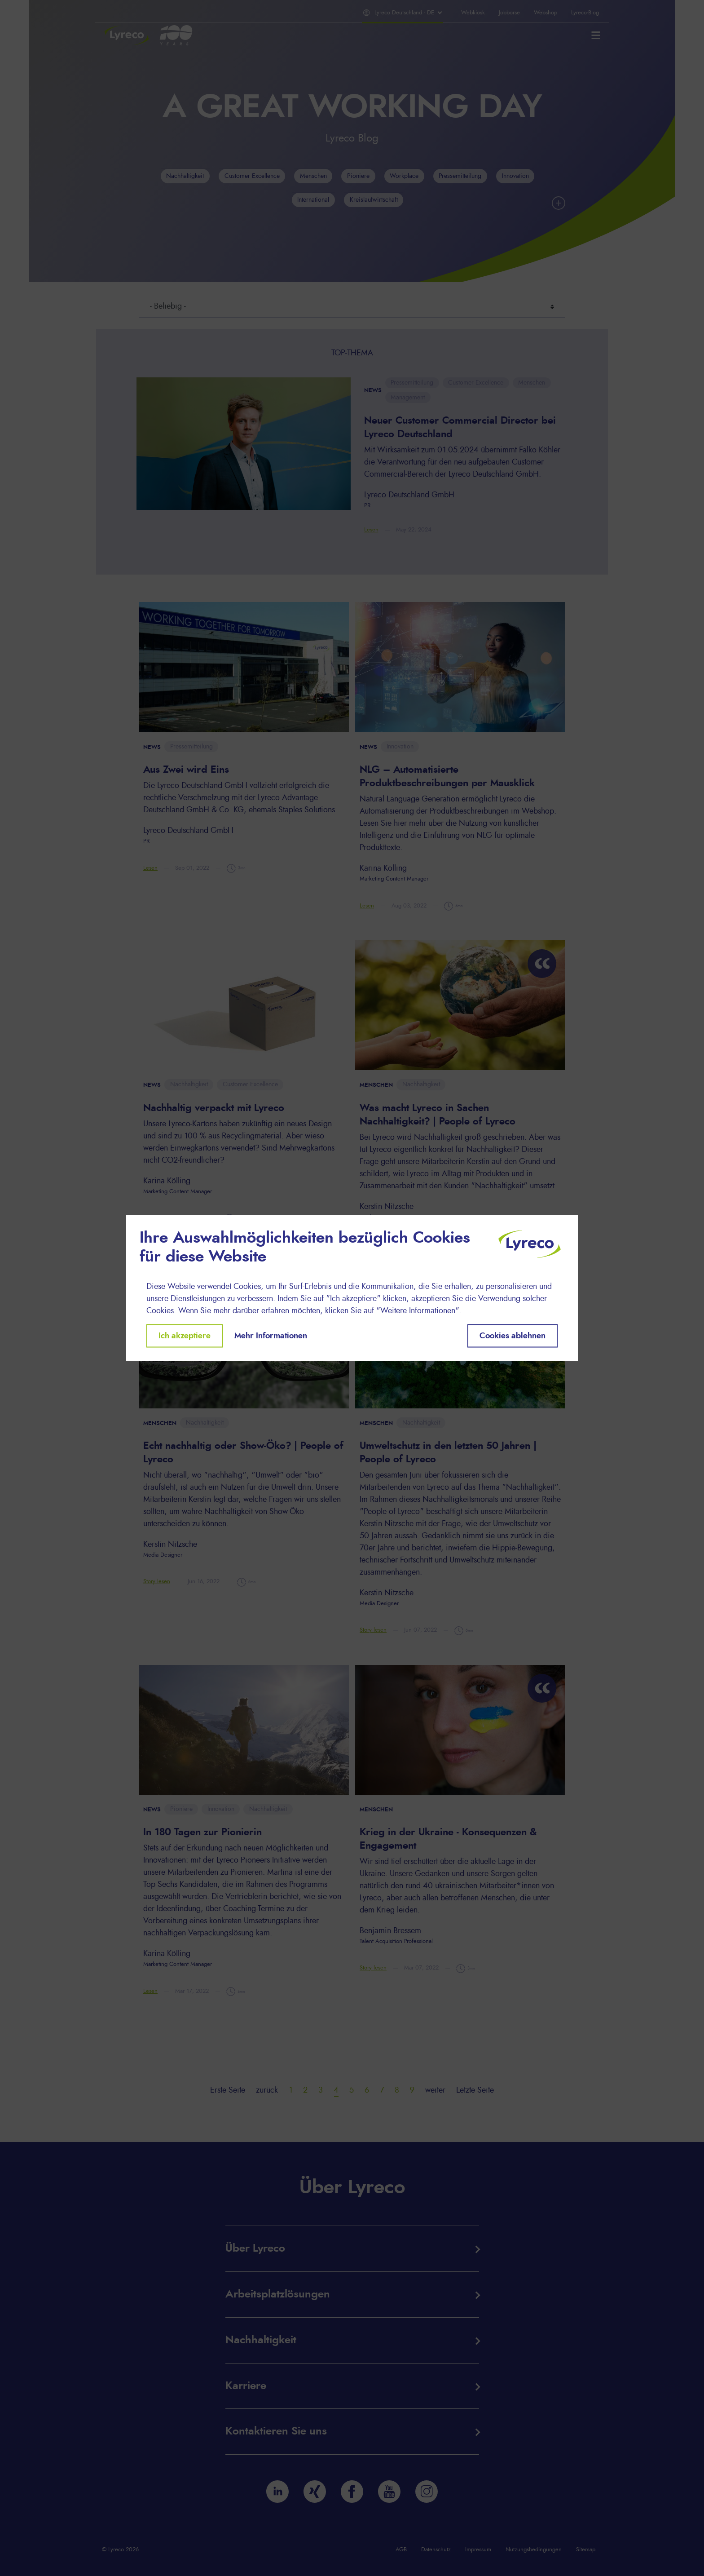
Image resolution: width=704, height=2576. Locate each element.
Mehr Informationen (270, 1336)
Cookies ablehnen (513, 1336)
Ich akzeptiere (184, 1336)
